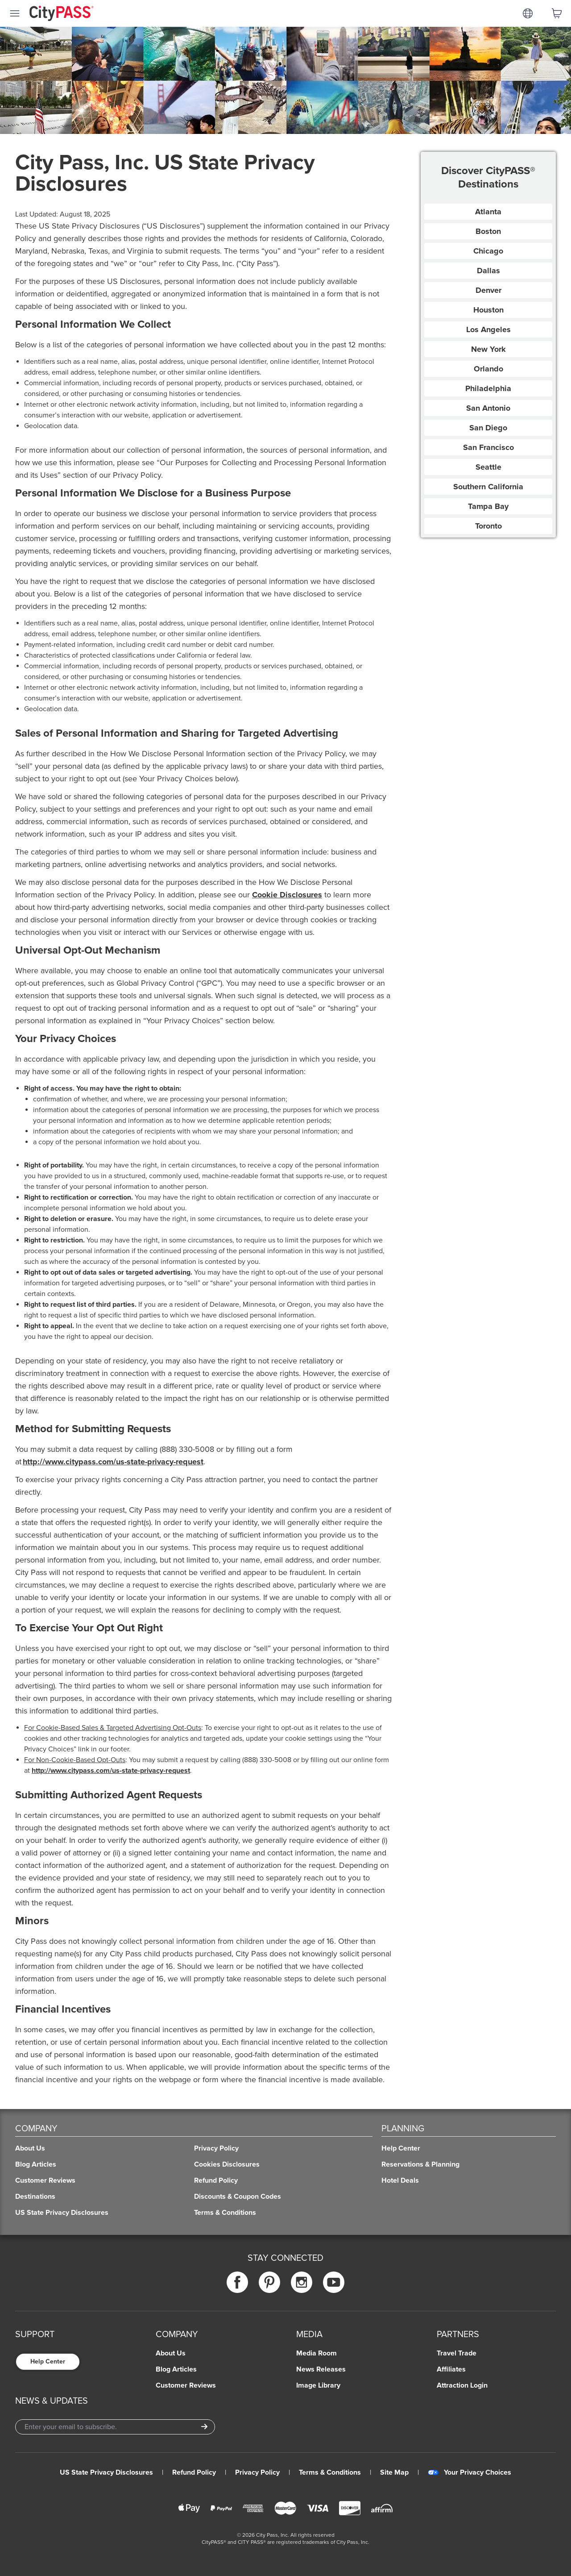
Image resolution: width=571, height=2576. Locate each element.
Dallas (488, 270)
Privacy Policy (257, 2472)
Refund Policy (194, 2472)
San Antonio (488, 408)
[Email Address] (115, 2426)
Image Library (318, 2385)
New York (488, 349)
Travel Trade (456, 2353)
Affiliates (451, 2369)
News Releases (321, 2369)
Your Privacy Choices (469, 2472)
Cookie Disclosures (287, 895)
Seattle (488, 467)
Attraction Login (462, 2385)
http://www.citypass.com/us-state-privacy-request (113, 1462)
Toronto (488, 526)
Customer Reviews (186, 2385)
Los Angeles (488, 329)
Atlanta (488, 212)
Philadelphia (488, 388)
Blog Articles (176, 2369)
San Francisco (488, 447)
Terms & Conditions (330, 2472)
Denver (488, 290)
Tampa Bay (488, 506)
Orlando (488, 369)
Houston (488, 310)
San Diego (488, 428)
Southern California (488, 487)
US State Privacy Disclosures (106, 2472)
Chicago (488, 251)
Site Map (394, 2472)
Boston (488, 231)
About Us (171, 2353)
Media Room (316, 2353)
